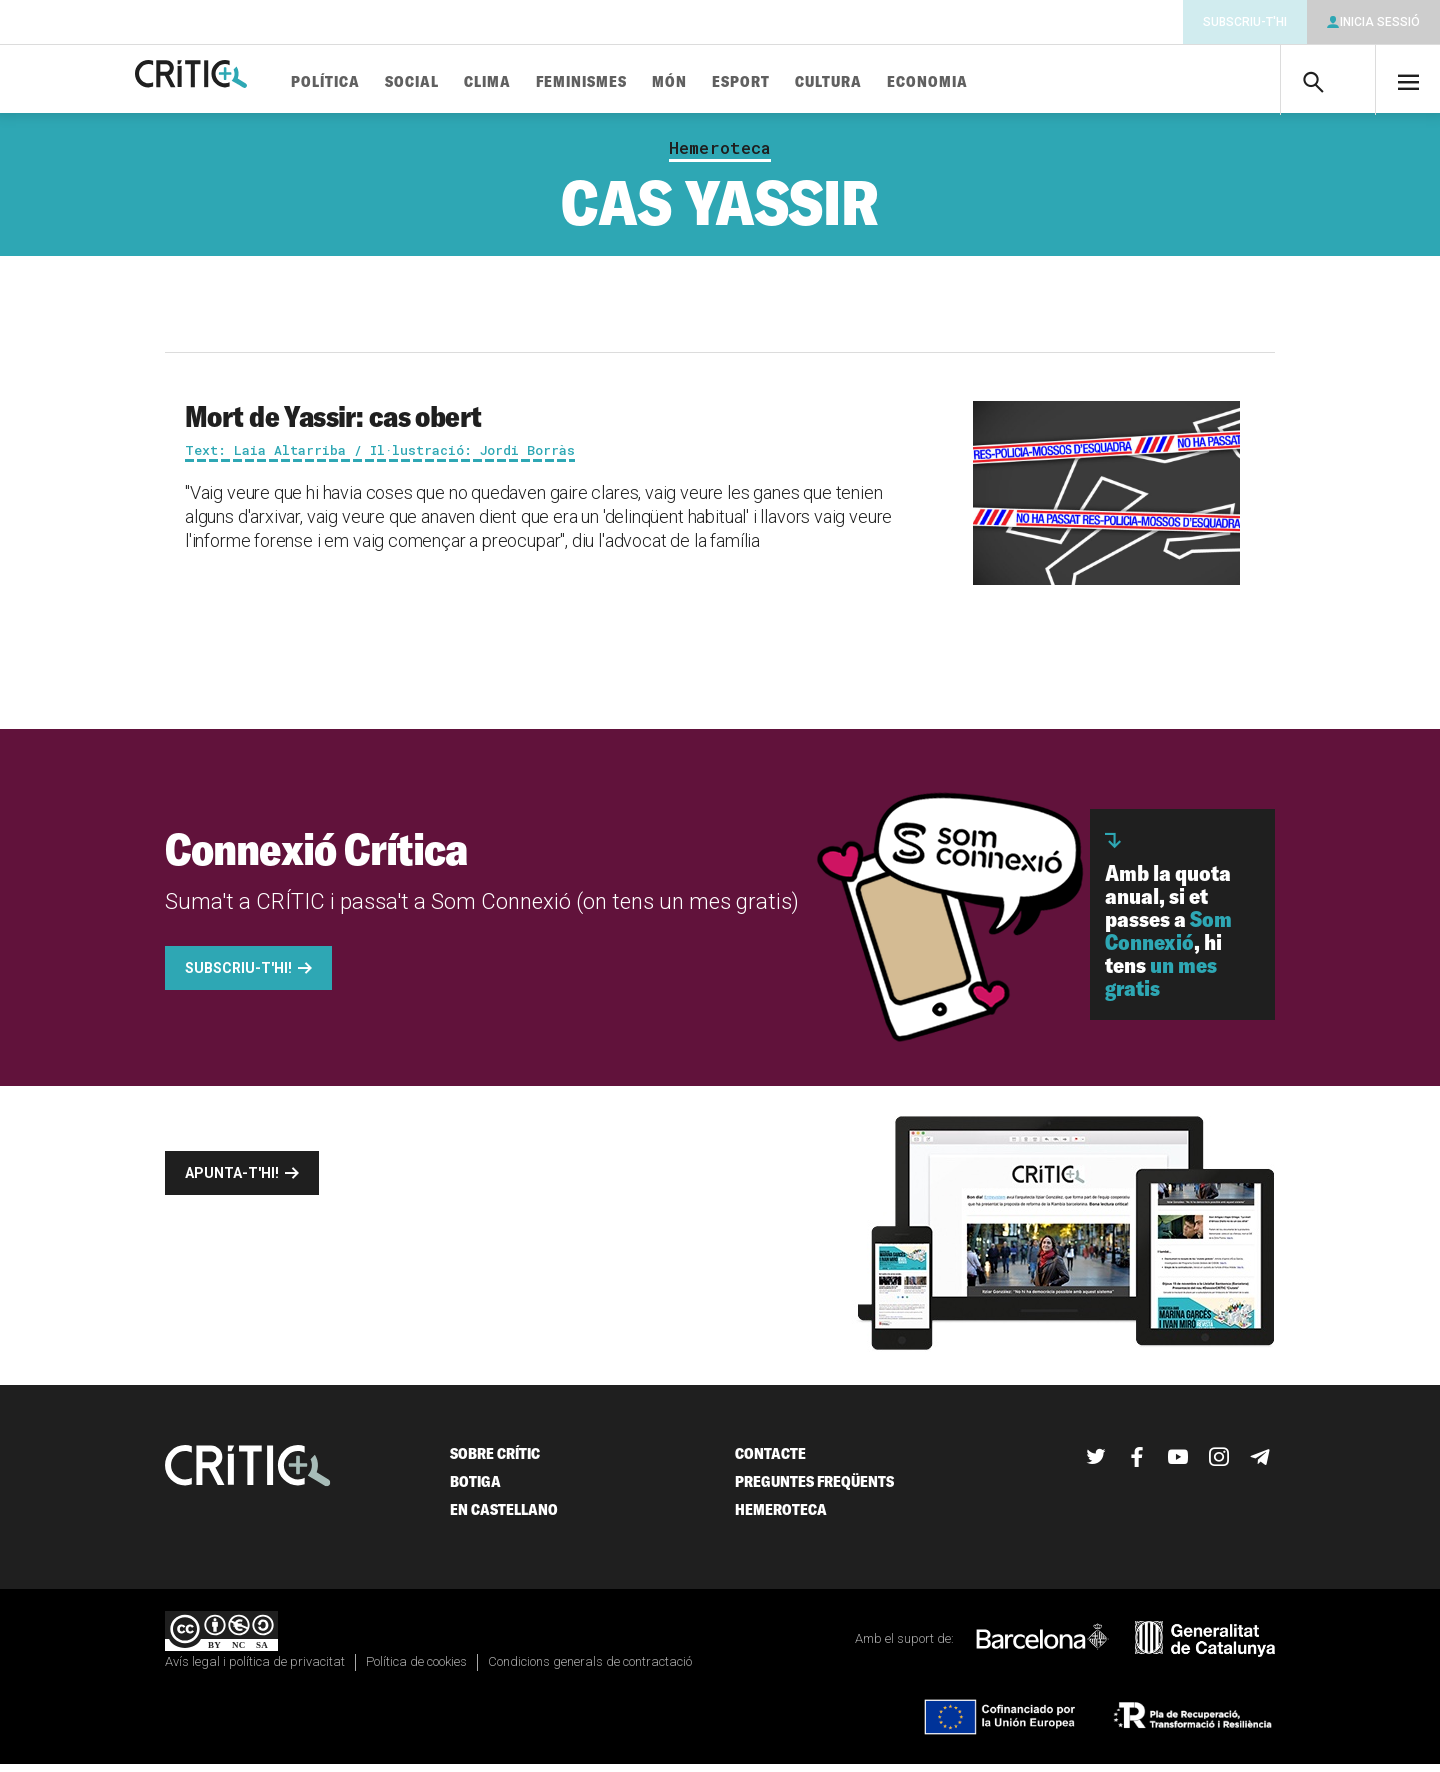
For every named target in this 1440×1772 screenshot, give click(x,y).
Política (386, 82)
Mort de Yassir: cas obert (333, 424)
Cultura (889, 82)
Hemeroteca (720, 156)
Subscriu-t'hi (1245, 22)
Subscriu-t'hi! (238, 976)
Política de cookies (416, 1669)
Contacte (770, 1461)
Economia (988, 82)
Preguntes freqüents (814, 1489)
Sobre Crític (495, 1461)
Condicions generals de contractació (590, 1669)
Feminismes (642, 82)
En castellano (504, 1517)
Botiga (475, 1489)
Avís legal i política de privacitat (255, 1669)
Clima (548, 82)
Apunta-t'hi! (232, 1181)
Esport (802, 82)
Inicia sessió (1380, 22)
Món (730, 82)
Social (473, 82)
